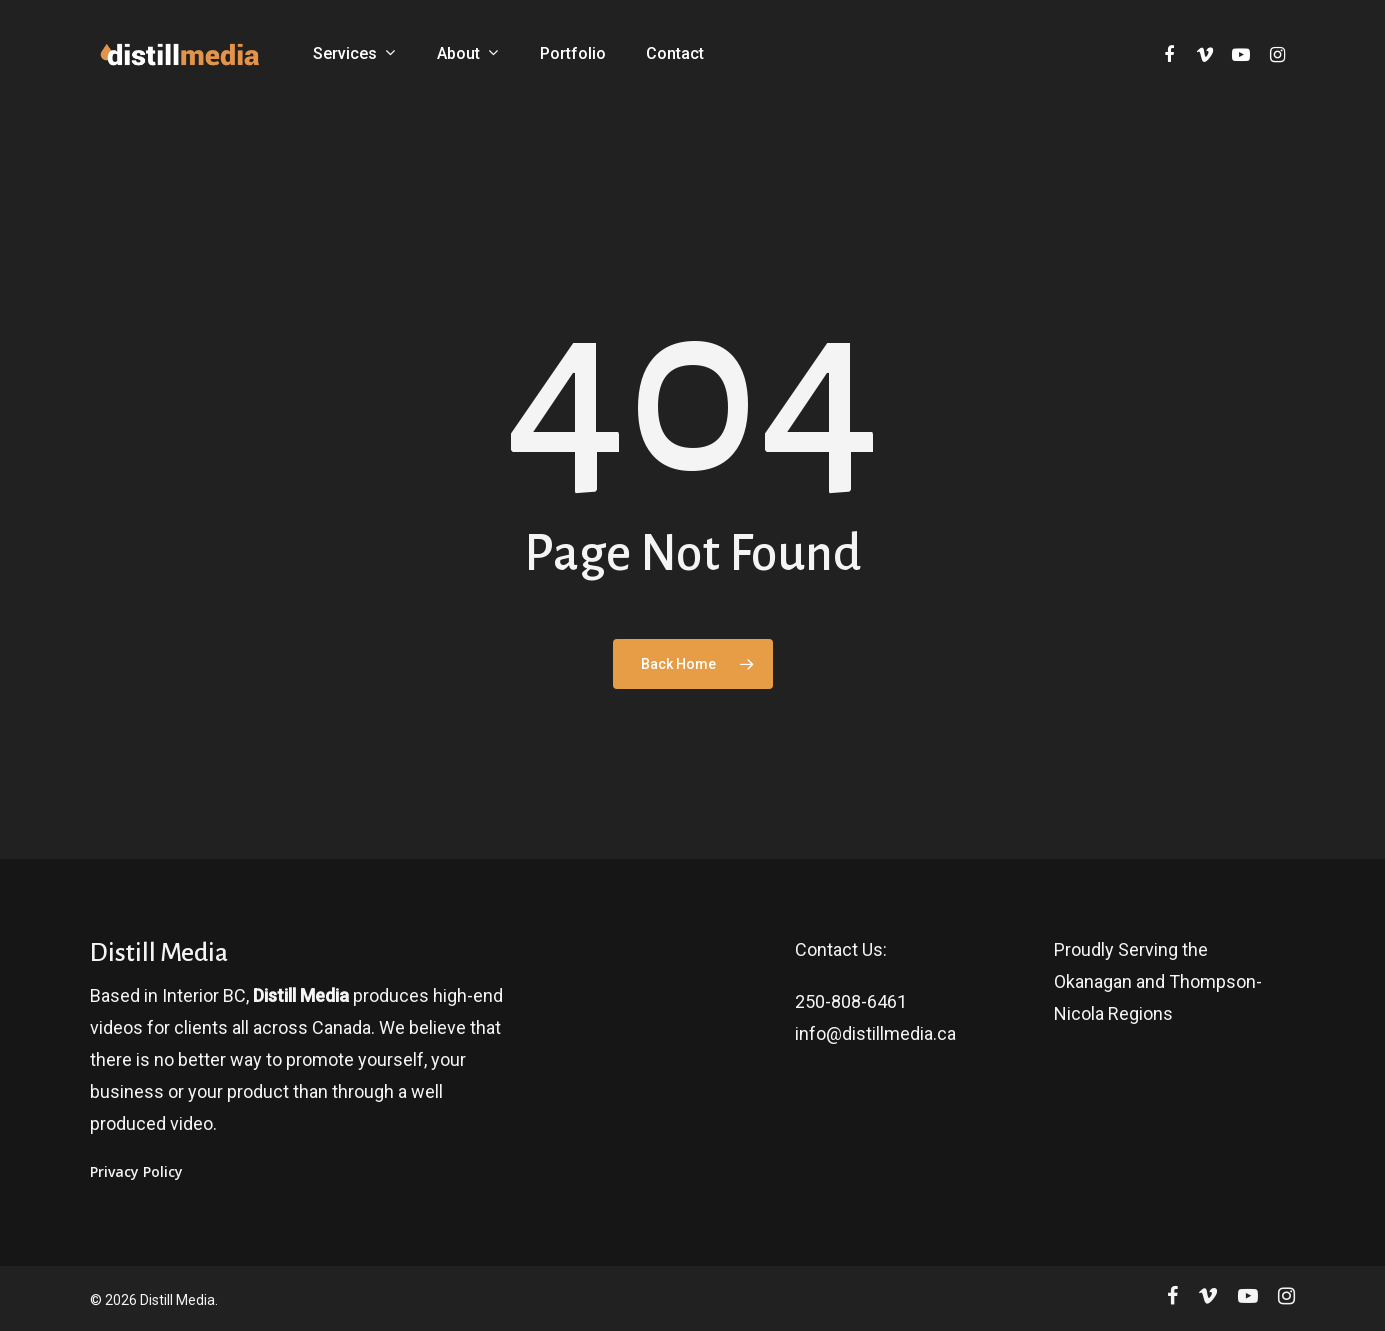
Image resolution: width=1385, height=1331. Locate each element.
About (467, 54)
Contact (675, 54)
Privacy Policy (136, 1171)
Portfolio (573, 54)
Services (354, 54)
